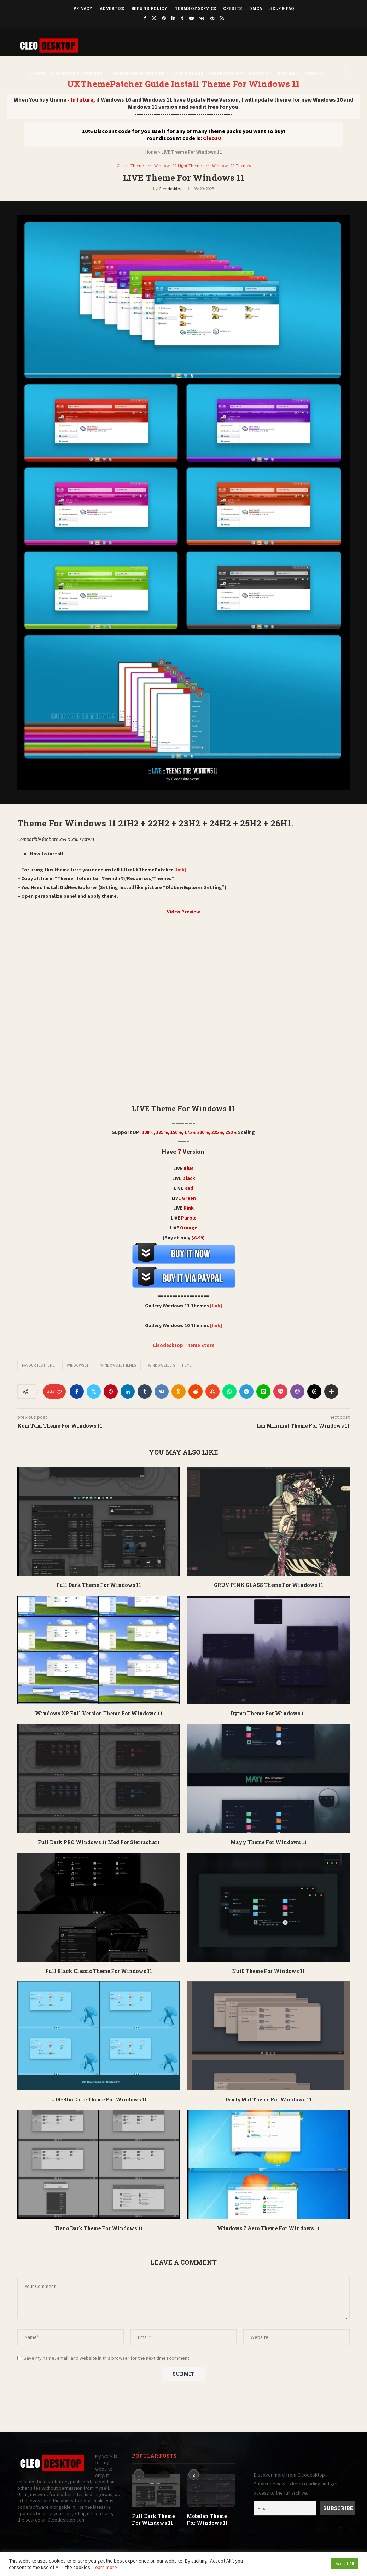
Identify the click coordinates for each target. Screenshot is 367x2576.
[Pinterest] (164, 18)
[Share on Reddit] (195, 1392)
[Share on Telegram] (246, 1392)
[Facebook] (145, 18)
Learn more (104, 2567)
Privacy (83, 8)
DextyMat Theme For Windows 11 (268, 2099)
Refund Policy (149, 8)
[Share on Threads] (314, 1392)
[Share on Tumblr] (145, 1392)
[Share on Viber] (297, 1392)
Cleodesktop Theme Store (184, 1345)
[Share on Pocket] (280, 1392)
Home (37, 71)
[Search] (346, 71)
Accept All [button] (345, 2564)
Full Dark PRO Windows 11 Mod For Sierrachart (98, 1842)
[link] (179, 869)
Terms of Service (195, 8)
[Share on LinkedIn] (128, 1392)
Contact (260, 71)
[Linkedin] (173, 18)
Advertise (112, 8)
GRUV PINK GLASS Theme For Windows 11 (268, 1585)
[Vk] (201, 18)
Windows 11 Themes (76, 71)
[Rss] (222, 18)
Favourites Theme (38, 1365)
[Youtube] (191, 18)
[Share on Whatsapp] (229, 1392)
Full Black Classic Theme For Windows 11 (98, 1971)
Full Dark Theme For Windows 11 (98, 1585)
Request (287, 71)
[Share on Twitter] (94, 1392)
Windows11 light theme (170, 1365)
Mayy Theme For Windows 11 (269, 1842)
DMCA (255, 8)
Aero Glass (189, 71)
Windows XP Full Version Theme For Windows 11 (98, 1713)
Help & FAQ (281, 8)
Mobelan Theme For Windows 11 (207, 2519)
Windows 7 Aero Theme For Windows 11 (268, 2228)
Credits (232, 8)
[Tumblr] (182, 18)
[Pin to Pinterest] (111, 1392)
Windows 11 (77, 1365)
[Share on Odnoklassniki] (178, 1392)
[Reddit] (212, 18)
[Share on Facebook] (77, 1392)
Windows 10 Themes (138, 71)
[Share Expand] (331, 1392)
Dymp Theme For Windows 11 (268, 1713)
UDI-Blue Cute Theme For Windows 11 (99, 2099)
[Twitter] (154, 18)
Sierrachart (226, 71)
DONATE (313, 71)
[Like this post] (59, 1392)
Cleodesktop (171, 189)
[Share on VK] (162, 1392)
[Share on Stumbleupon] (212, 1392)
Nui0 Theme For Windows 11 (268, 1971)
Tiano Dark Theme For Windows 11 (98, 2228)
